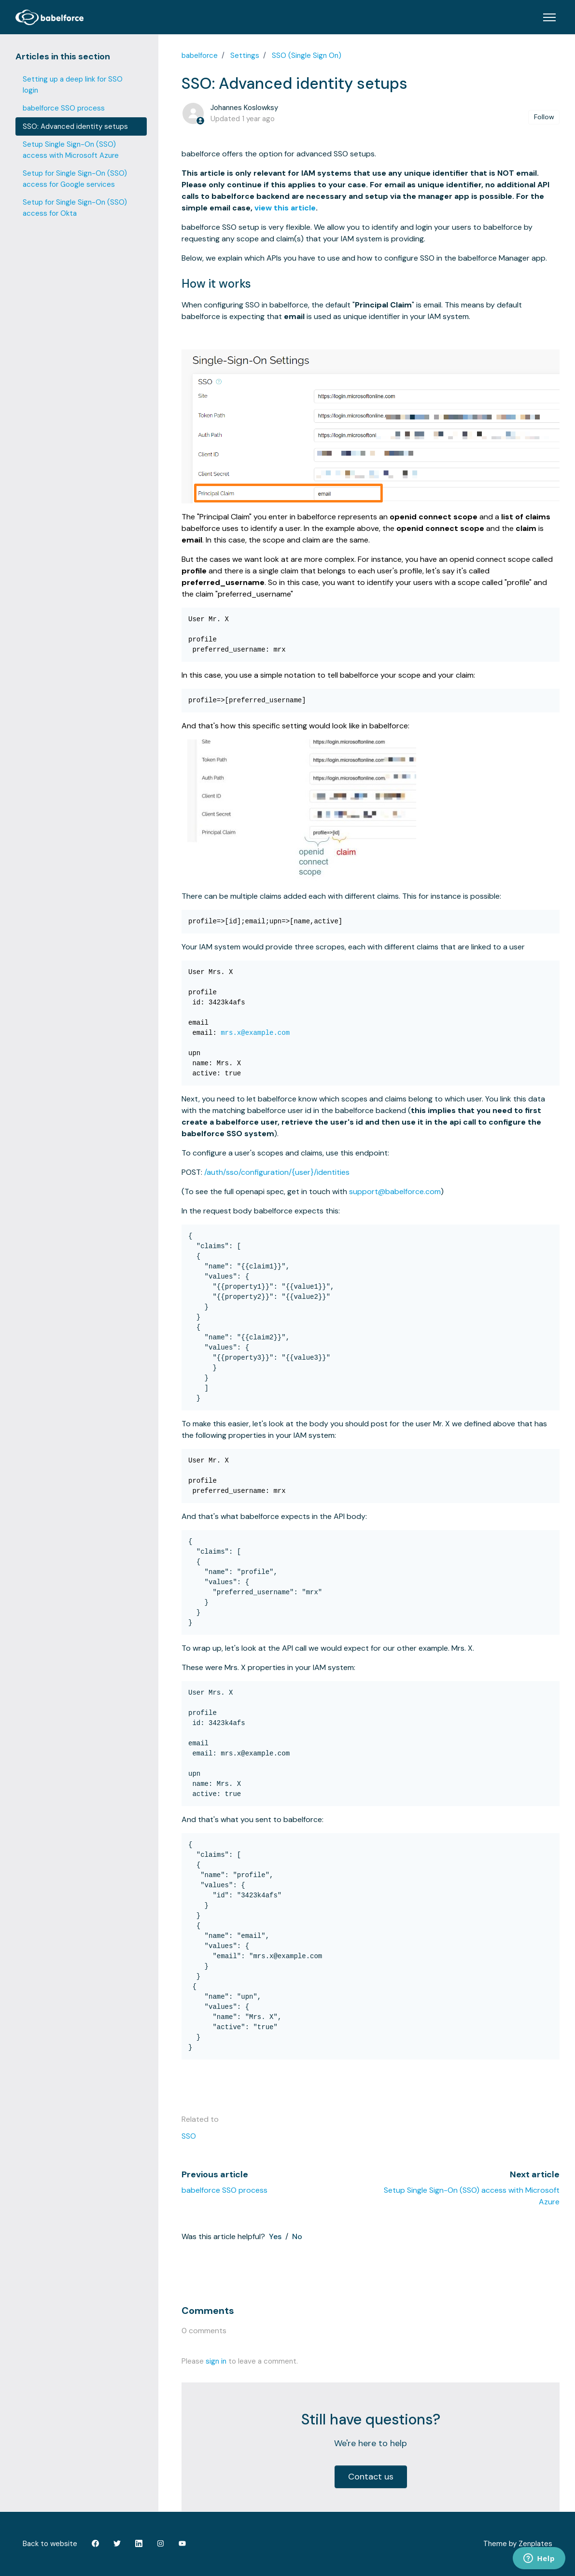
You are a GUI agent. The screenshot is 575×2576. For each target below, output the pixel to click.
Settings (244, 55)
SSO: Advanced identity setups (75, 126)
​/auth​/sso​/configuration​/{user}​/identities (277, 1172)
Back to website (50, 2543)
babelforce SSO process (224, 2190)
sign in (216, 2361)
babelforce (200, 55)
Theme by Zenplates (517, 2543)
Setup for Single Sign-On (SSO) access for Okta (75, 207)
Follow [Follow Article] (544, 116)
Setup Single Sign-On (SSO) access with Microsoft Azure (71, 149)
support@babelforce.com (395, 1191)
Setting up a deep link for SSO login (73, 84)
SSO (189, 2136)
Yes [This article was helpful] (275, 2236)
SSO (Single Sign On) (306, 55)
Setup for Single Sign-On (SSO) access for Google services (75, 178)
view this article (285, 208)
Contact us (370, 2476)
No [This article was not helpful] (297, 2236)
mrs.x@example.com (255, 1033)
